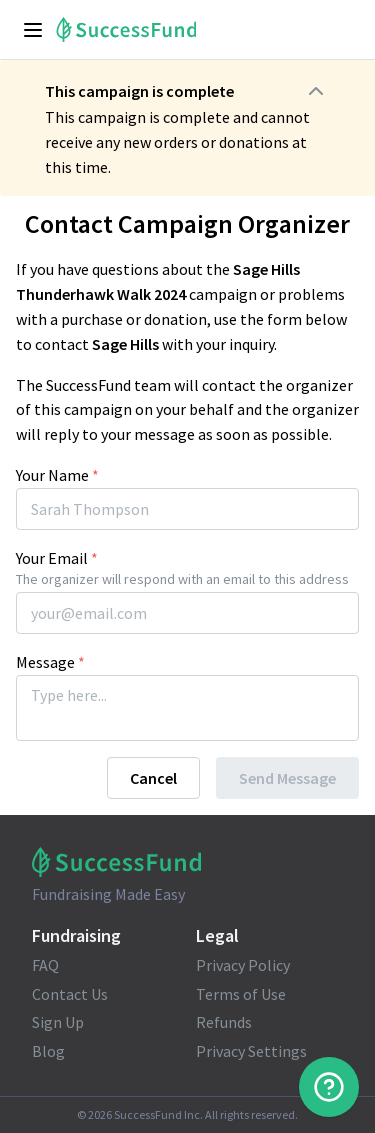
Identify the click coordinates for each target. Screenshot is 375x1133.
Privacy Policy (243, 965)
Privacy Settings (251, 1051)
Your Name (57, 475)
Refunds (224, 1022)
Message (50, 662)
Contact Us (70, 994)
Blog (48, 1051)
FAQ (45, 965)
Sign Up (58, 1022)
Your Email (57, 558)
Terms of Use (241, 994)
